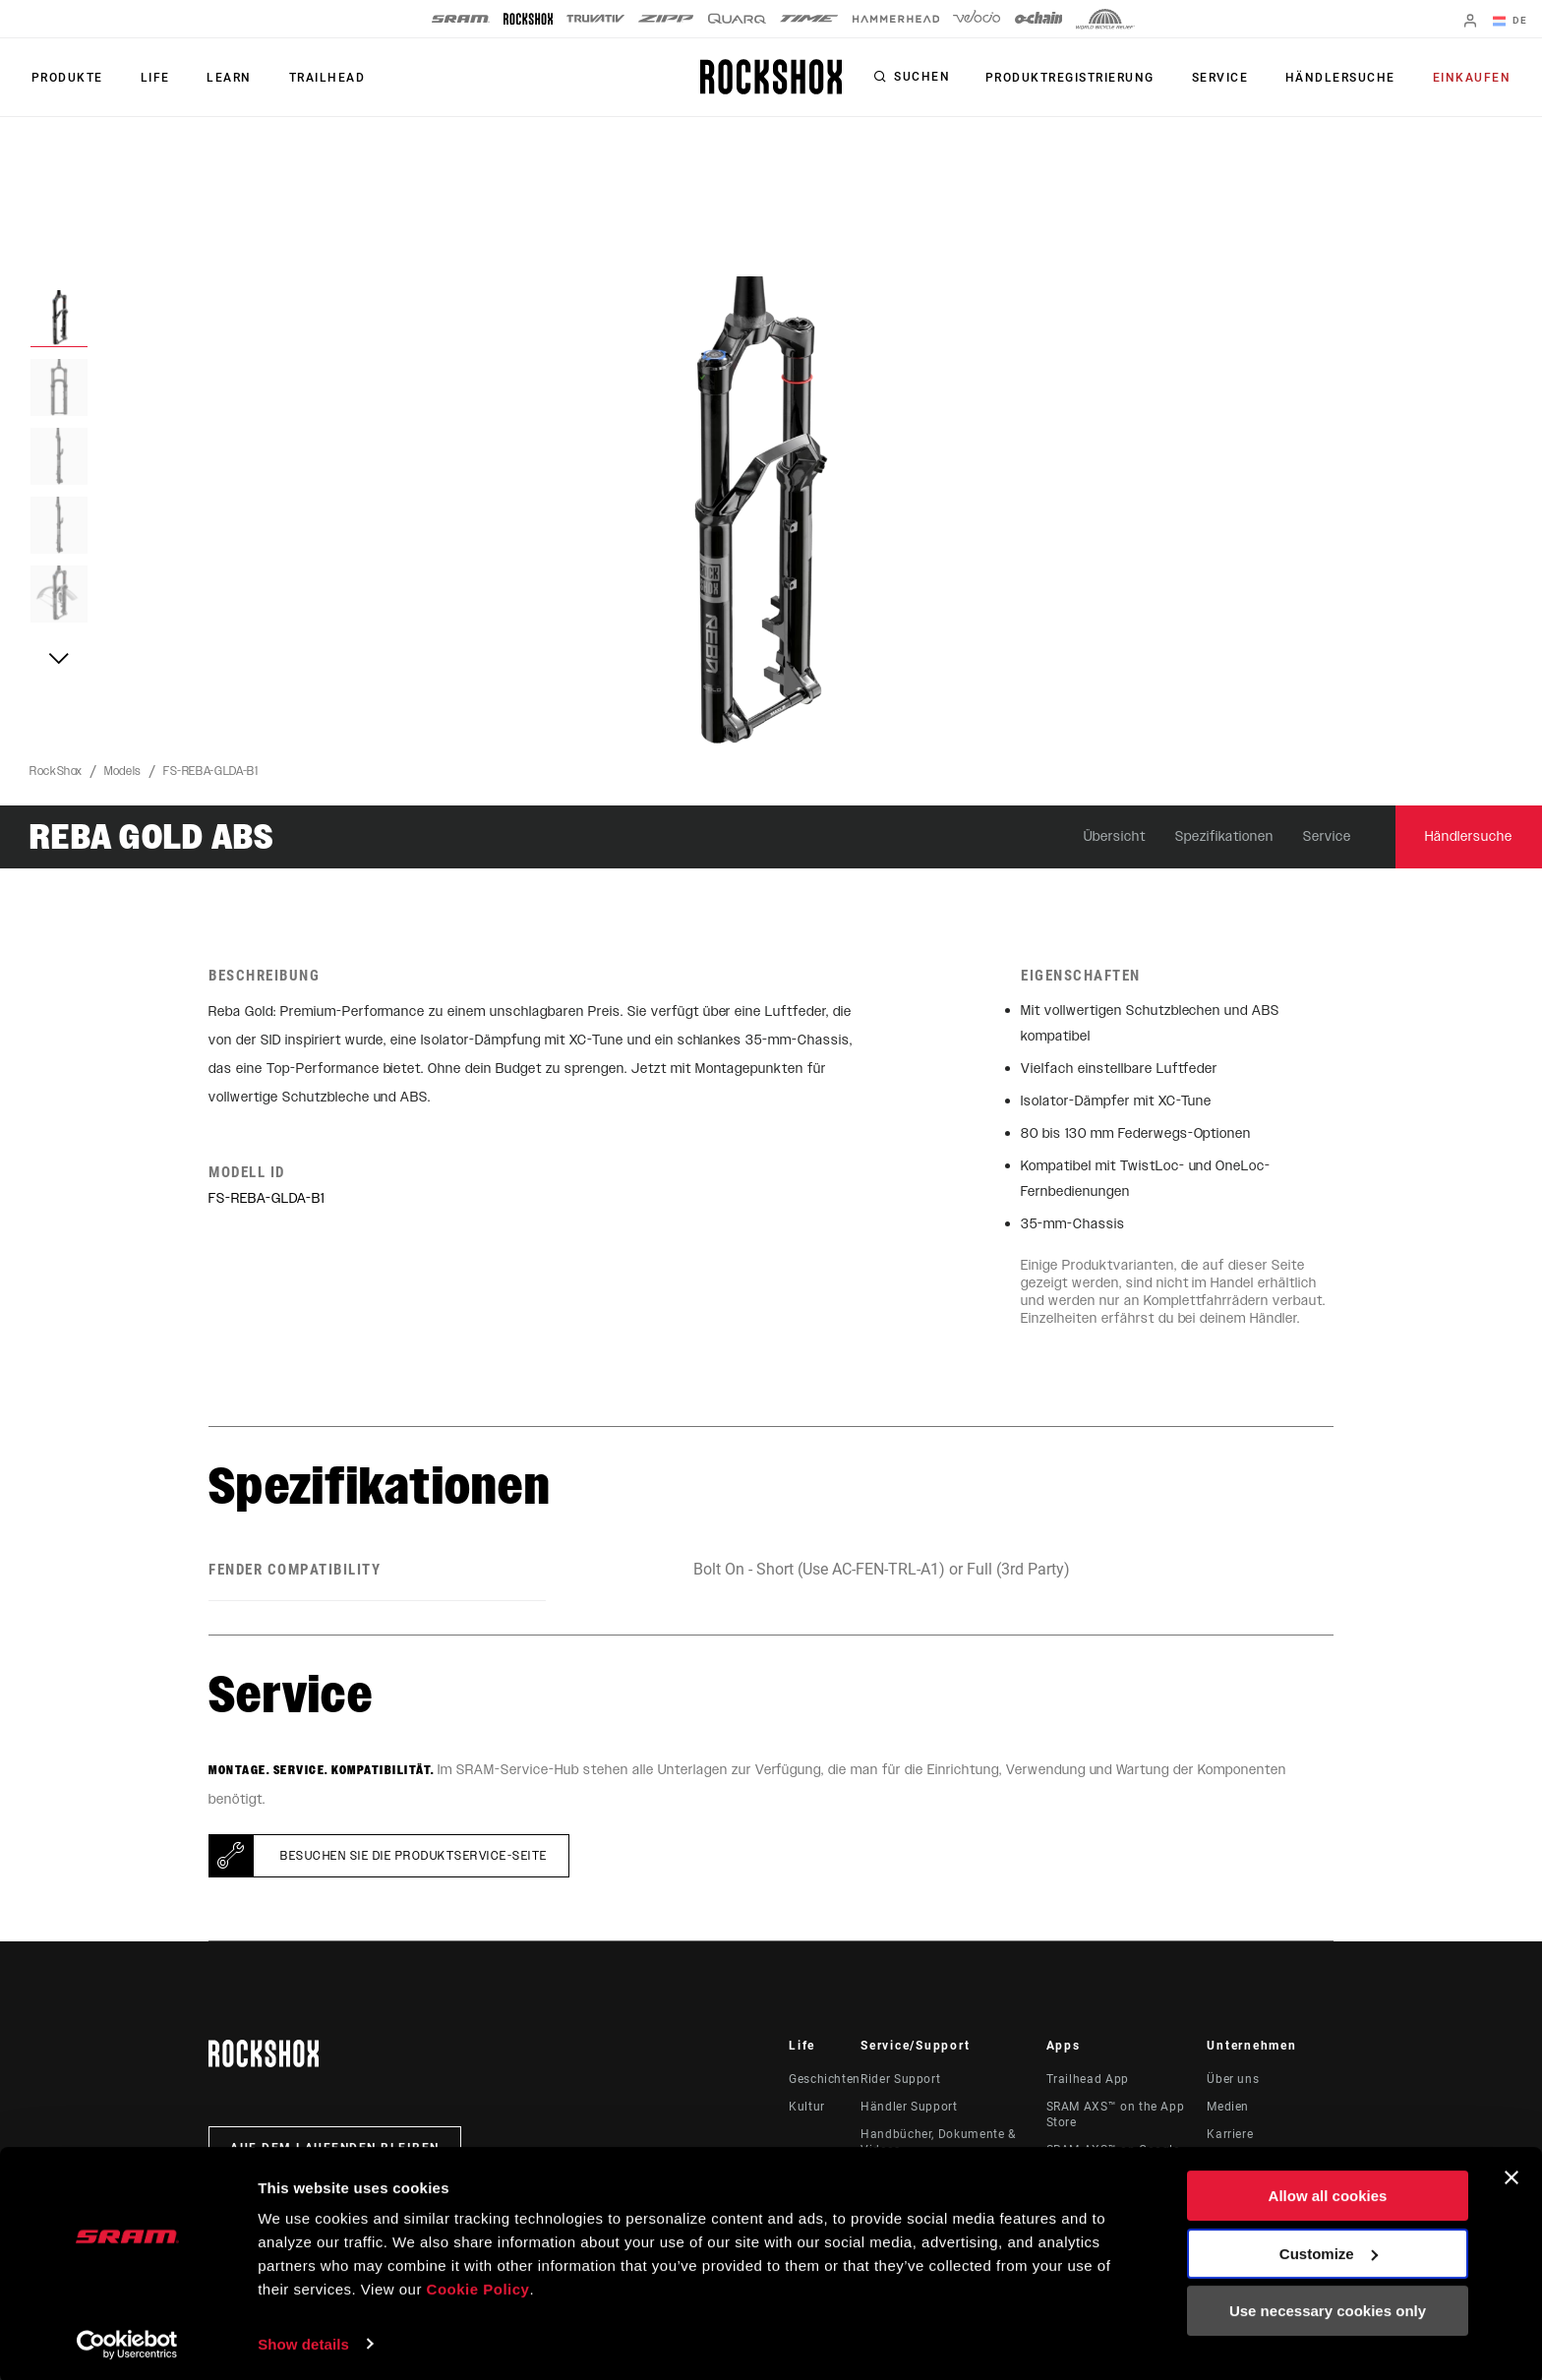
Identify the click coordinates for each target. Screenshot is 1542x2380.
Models (123, 771)
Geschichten (824, 2079)
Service (1229, 78)
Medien (1228, 2106)
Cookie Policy (478, 2287)
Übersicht (1115, 836)
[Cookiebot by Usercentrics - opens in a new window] (127, 2341)
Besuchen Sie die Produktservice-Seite (414, 1856)
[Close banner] (1511, 2175)
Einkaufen (1474, 78)
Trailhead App (1087, 2079)
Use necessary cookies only (1327, 2308)
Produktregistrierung (1082, 78)
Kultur (807, 2106)
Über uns (1233, 2079)
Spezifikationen (1225, 836)
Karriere (1230, 2134)
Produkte (65, 78)
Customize (1328, 2250)
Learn (220, 78)
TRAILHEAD (314, 78)
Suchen (937, 78)
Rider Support (900, 2079)
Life (149, 78)
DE (1511, 22)
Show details (303, 2341)
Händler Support (909, 2106)
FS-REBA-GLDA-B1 (211, 771)
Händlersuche (1346, 78)
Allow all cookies (1328, 2193)
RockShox (56, 771)
